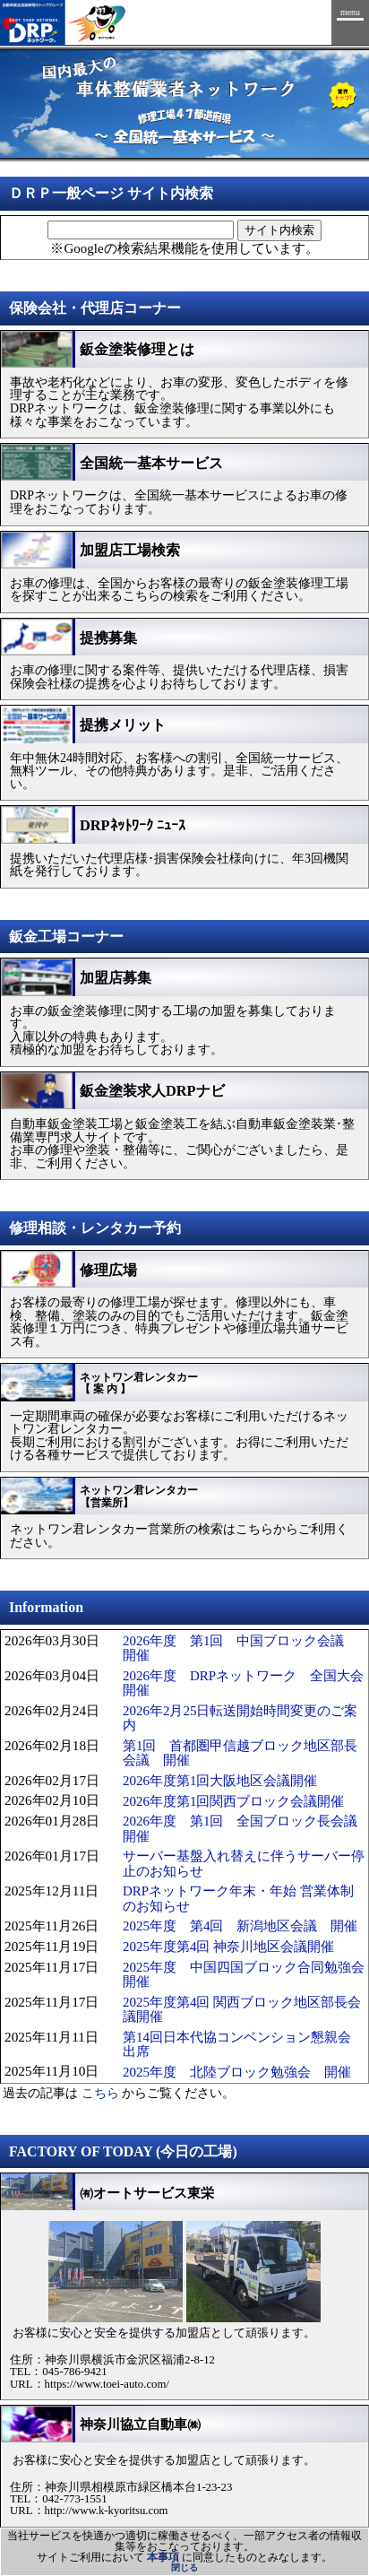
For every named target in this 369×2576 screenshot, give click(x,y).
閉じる (184, 2567)
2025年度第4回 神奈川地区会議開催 (228, 1946)
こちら (100, 2093)
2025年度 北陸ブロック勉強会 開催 (237, 2072)
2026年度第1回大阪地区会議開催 (220, 1781)
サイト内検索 (279, 230)
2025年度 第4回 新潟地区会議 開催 (240, 1926)
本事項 (163, 2557)
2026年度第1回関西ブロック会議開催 (233, 1801)
